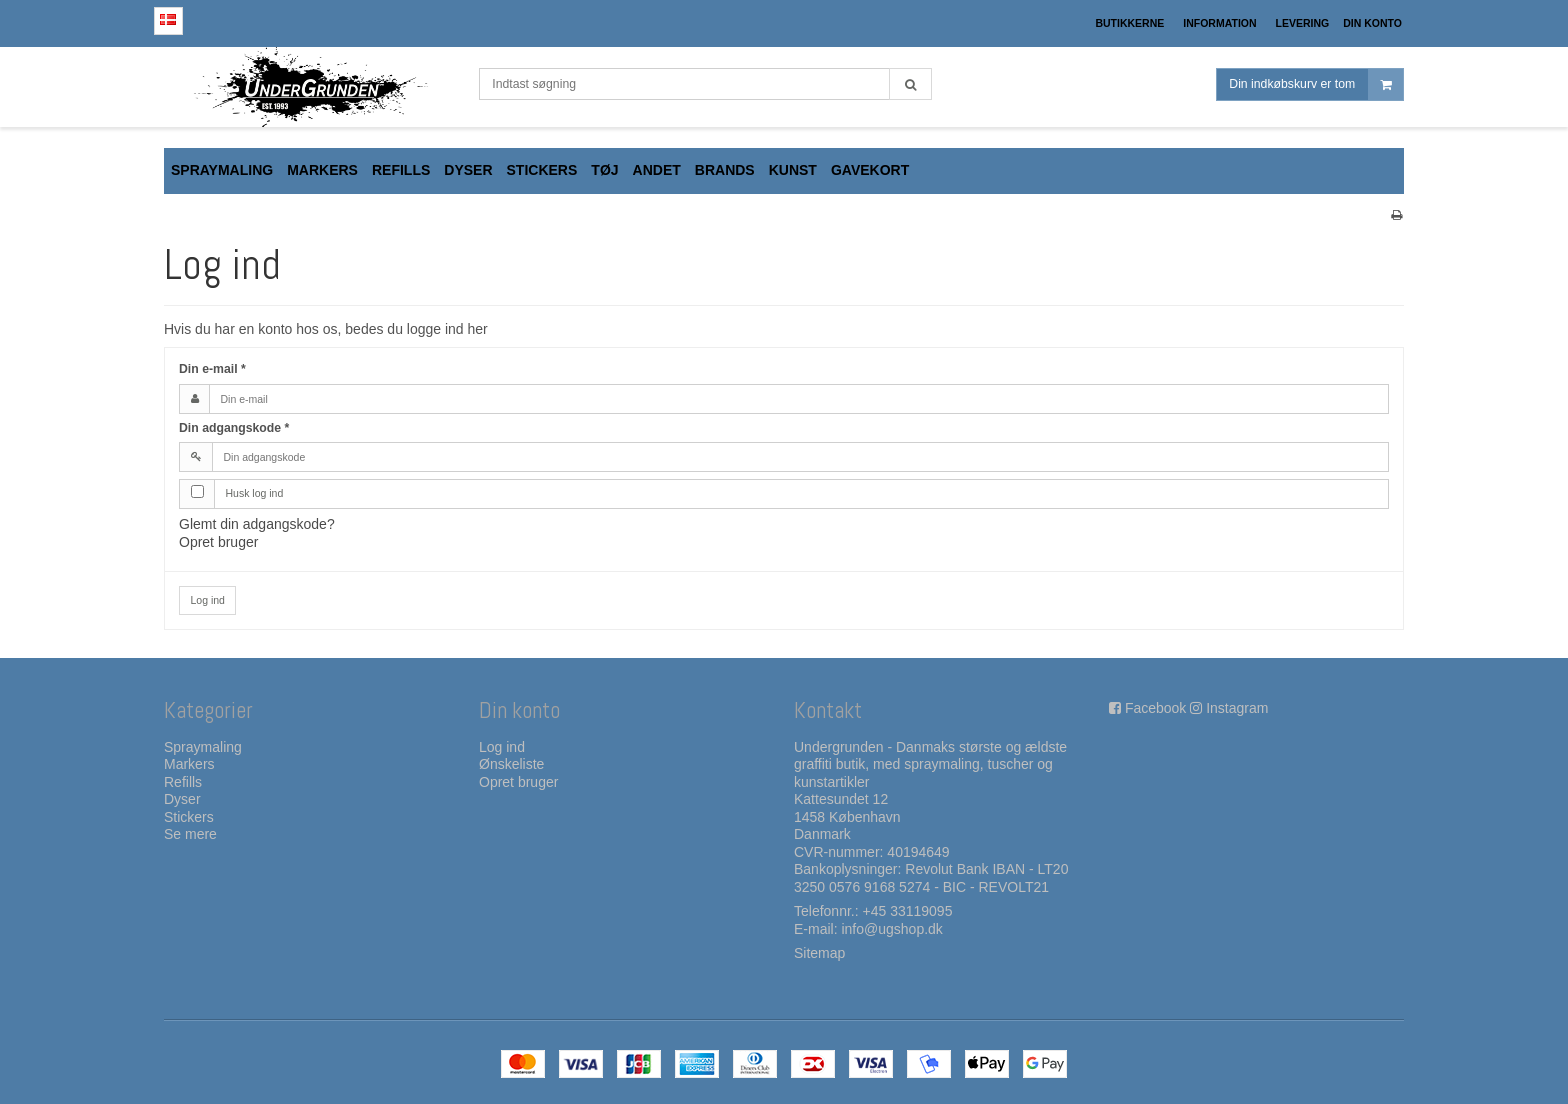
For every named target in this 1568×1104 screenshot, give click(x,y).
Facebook (1155, 708)
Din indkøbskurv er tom (1316, 84)
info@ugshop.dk (891, 929)
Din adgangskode (234, 428)
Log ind (208, 600)
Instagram (1237, 708)
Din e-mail (212, 369)
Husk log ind (255, 493)
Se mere (190, 834)
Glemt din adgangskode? (257, 524)
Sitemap (819, 953)
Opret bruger (218, 542)
